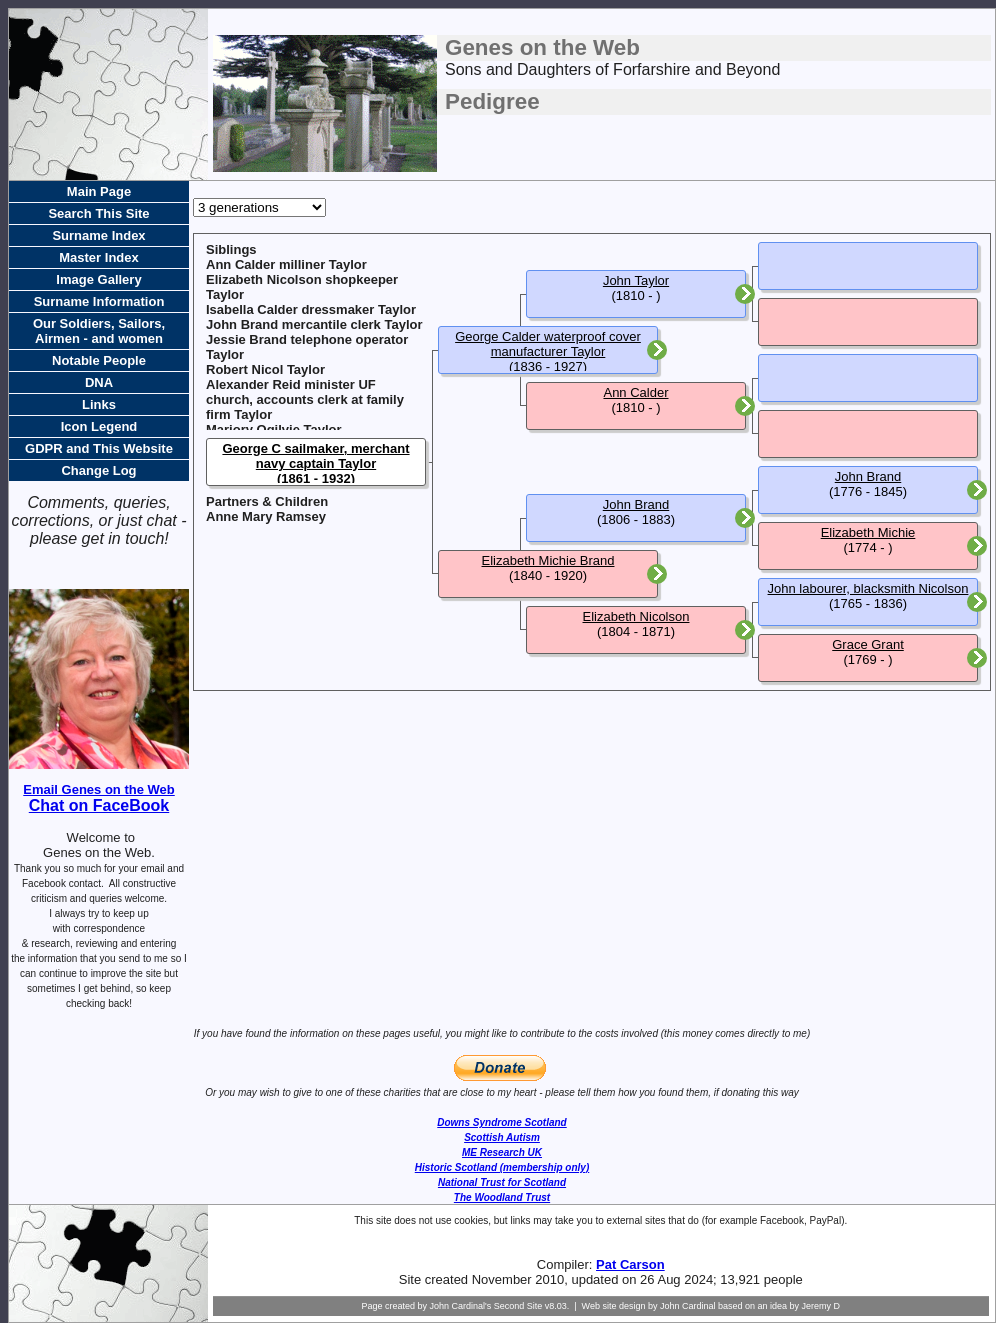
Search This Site (98, 213)
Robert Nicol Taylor (265, 369)
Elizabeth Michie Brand (548, 560)
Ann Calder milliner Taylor (286, 264)
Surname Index (98, 235)
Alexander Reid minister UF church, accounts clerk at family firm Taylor (305, 399)
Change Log (98, 470)
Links (99, 404)
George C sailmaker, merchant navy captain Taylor (315, 456)
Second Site (518, 1306)
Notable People (99, 360)
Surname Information (99, 301)
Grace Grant (868, 644)
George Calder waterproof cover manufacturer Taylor (548, 344)
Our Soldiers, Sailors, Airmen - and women (99, 331)
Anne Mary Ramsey (266, 516)
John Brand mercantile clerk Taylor (314, 324)
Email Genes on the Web (98, 789)
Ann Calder (635, 392)
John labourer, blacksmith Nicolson (868, 588)
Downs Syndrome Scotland (501, 1122)
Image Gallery (98, 279)
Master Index (98, 257)
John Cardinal (688, 1306)
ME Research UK (502, 1152)
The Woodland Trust (502, 1197)
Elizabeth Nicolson (636, 616)
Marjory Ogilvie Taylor (274, 429)
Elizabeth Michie (868, 532)
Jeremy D (821, 1306)
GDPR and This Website (99, 448)
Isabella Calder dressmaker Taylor (311, 309)
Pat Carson (630, 1264)
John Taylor (636, 280)
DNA (99, 382)
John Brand (636, 504)
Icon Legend (99, 426)
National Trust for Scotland (502, 1182)
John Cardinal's (460, 1306)
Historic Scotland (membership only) (502, 1167)
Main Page (99, 191)
